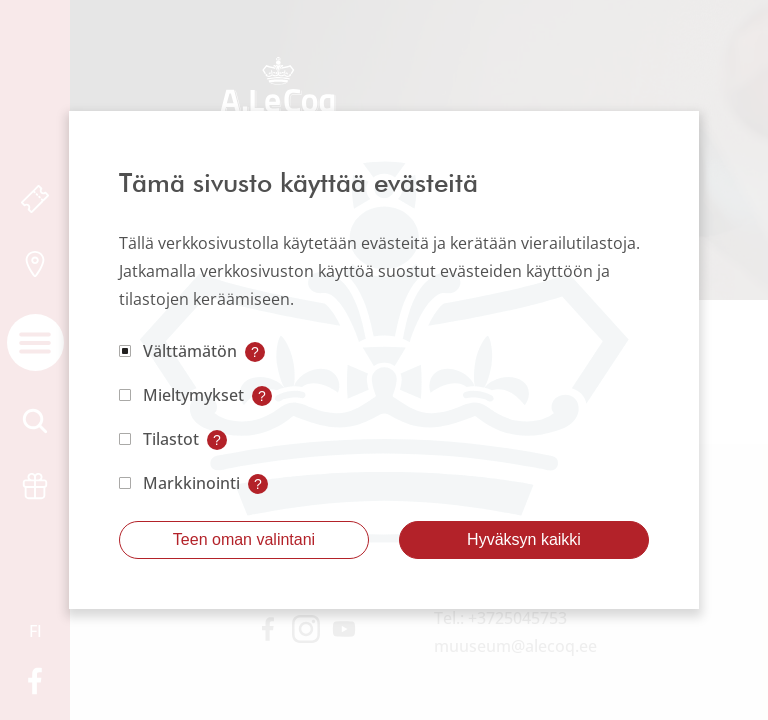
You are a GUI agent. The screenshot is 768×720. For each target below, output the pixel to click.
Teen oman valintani (244, 539)
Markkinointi (191, 483)
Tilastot (171, 439)
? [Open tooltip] (255, 352)
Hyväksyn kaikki (524, 539)
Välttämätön (190, 351)
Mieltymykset (193, 395)
